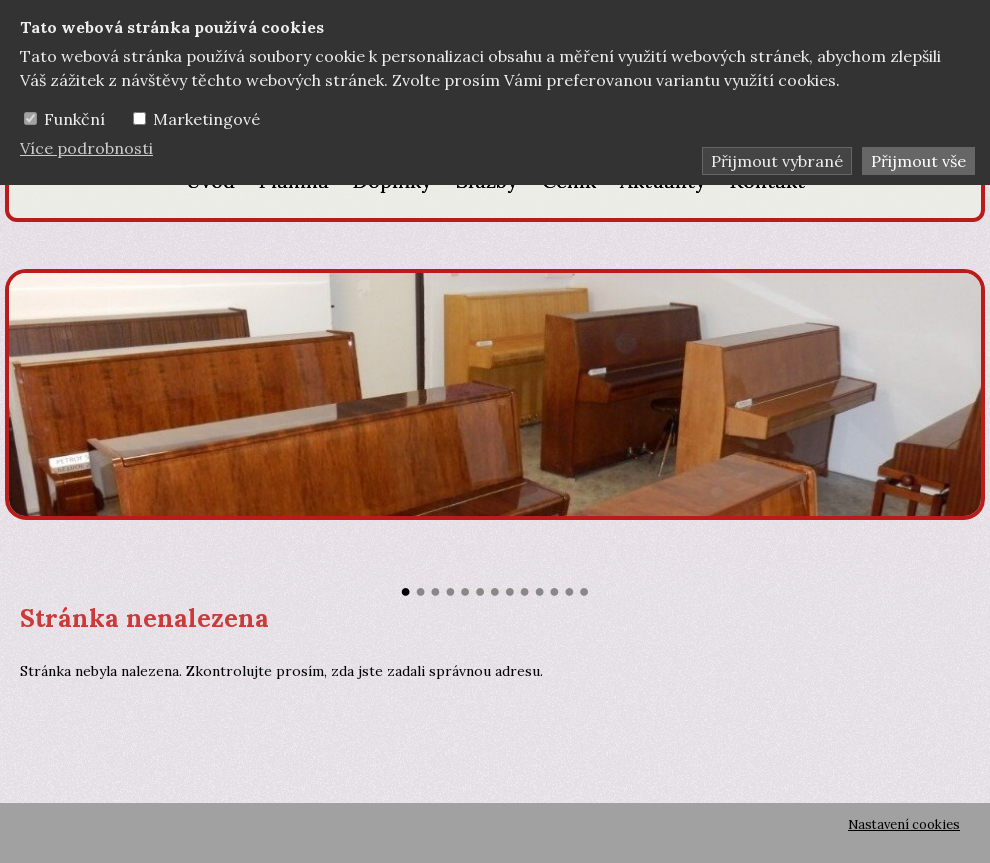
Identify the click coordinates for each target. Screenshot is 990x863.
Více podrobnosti (86, 148)
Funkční (74, 119)
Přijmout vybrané (777, 161)
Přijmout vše (918, 161)
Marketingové (206, 119)
